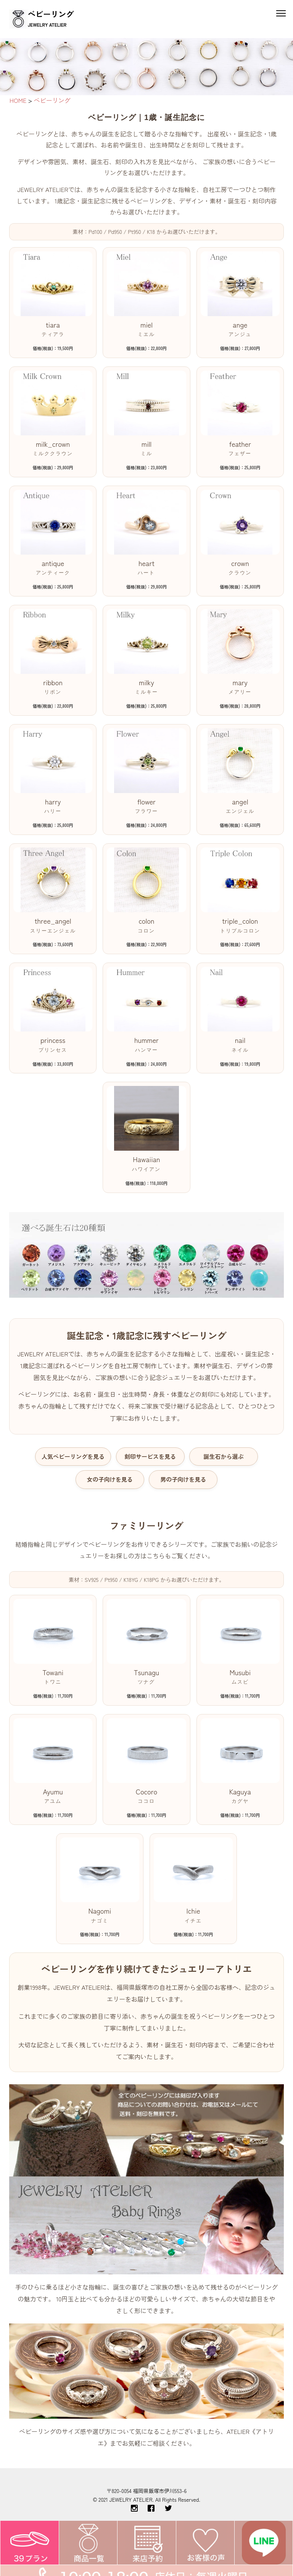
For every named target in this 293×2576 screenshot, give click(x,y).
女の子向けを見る (110, 1479)
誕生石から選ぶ (223, 1456)
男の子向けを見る (183, 1479)
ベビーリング (52, 100)
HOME (18, 100)
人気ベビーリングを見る (73, 1456)
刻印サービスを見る (150, 1456)
